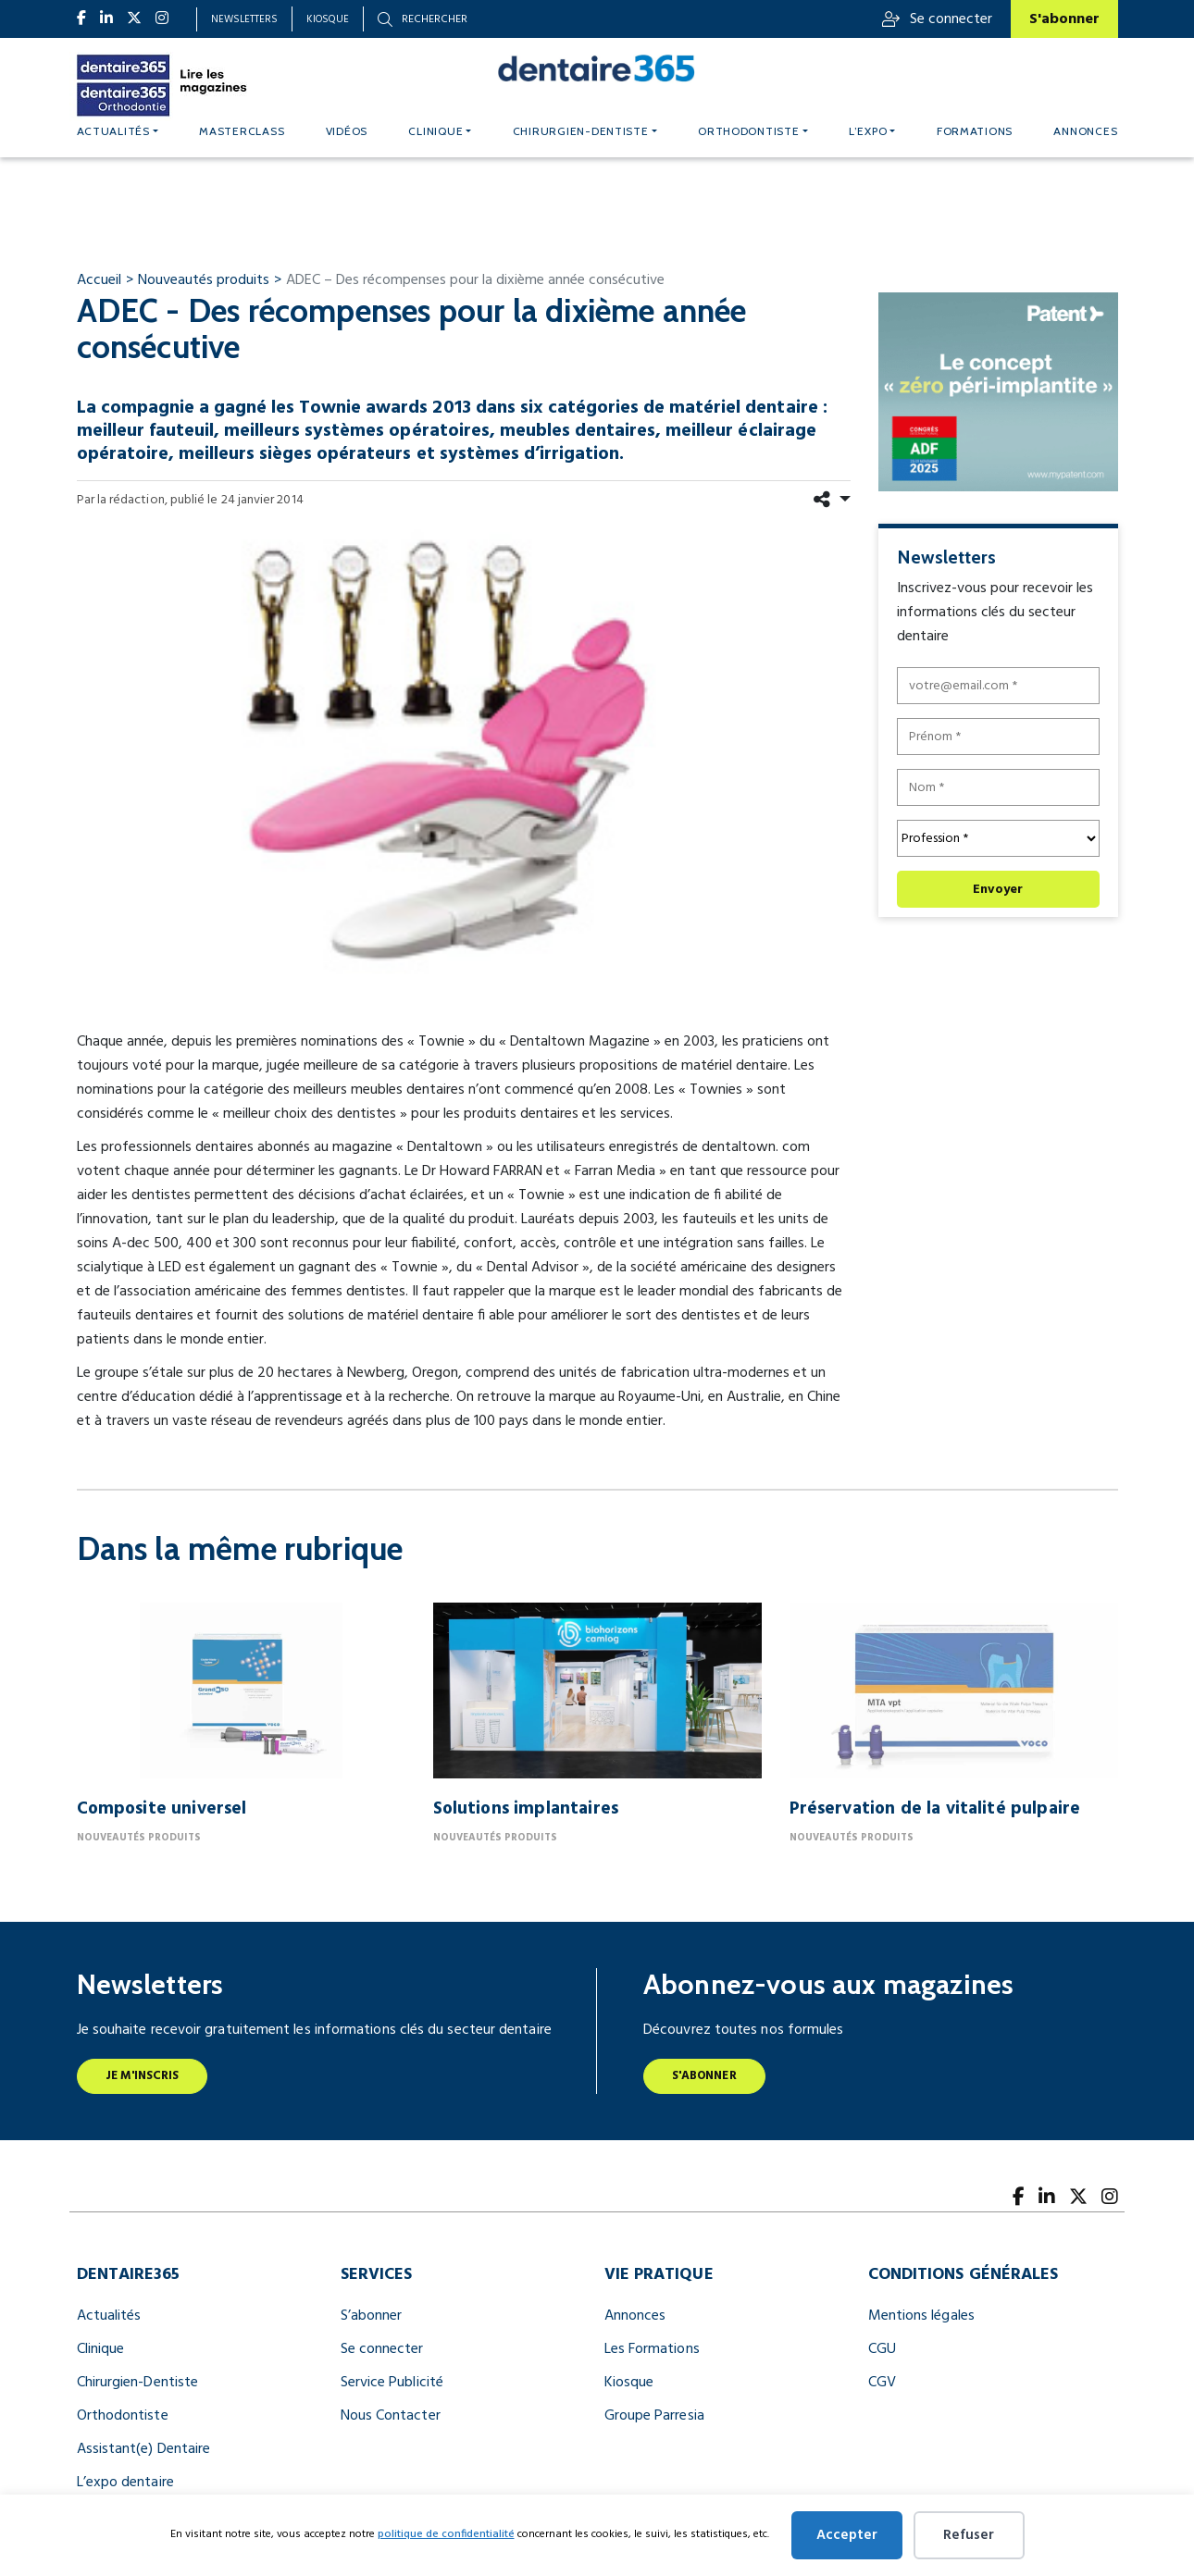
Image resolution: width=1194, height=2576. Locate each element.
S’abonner (372, 2316)
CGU (882, 2349)
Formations (975, 131)
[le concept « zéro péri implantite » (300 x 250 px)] (998, 391)
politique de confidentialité (446, 2534)
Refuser (968, 2535)
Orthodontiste (749, 131)
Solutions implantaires (525, 1809)
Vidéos (346, 131)
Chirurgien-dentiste (581, 131)
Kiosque (327, 19)
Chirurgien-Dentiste (138, 2383)
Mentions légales (921, 2316)
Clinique (435, 131)
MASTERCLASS (241, 131)
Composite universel (162, 1809)
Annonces (1085, 131)
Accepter (846, 2535)
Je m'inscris (143, 2076)
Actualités (113, 131)
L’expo (868, 131)
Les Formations (652, 2349)
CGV (882, 2383)
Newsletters (244, 19)
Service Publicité (392, 2383)
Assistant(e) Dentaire (144, 2449)
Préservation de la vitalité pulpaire (935, 1809)
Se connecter (937, 19)
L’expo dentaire (125, 2483)
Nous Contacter (391, 2416)
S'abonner (1064, 19)
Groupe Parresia (654, 2416)
